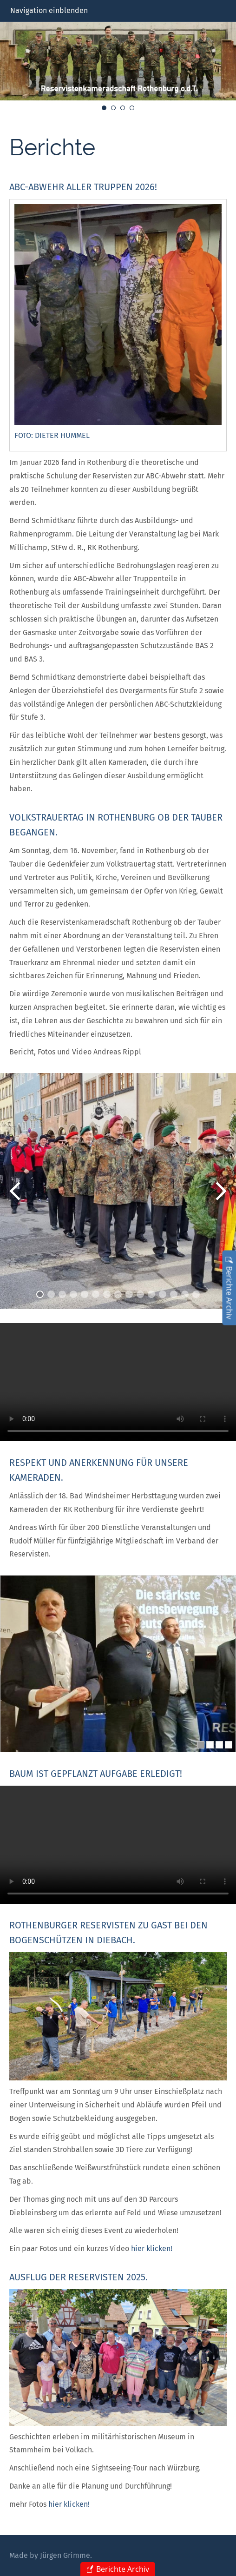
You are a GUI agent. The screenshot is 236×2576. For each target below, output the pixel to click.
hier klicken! (151, 2248)
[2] (210, 1744)
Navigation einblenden (49, 10)
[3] (219, 1744)
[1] (200, 1744)
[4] (228, 1744)
